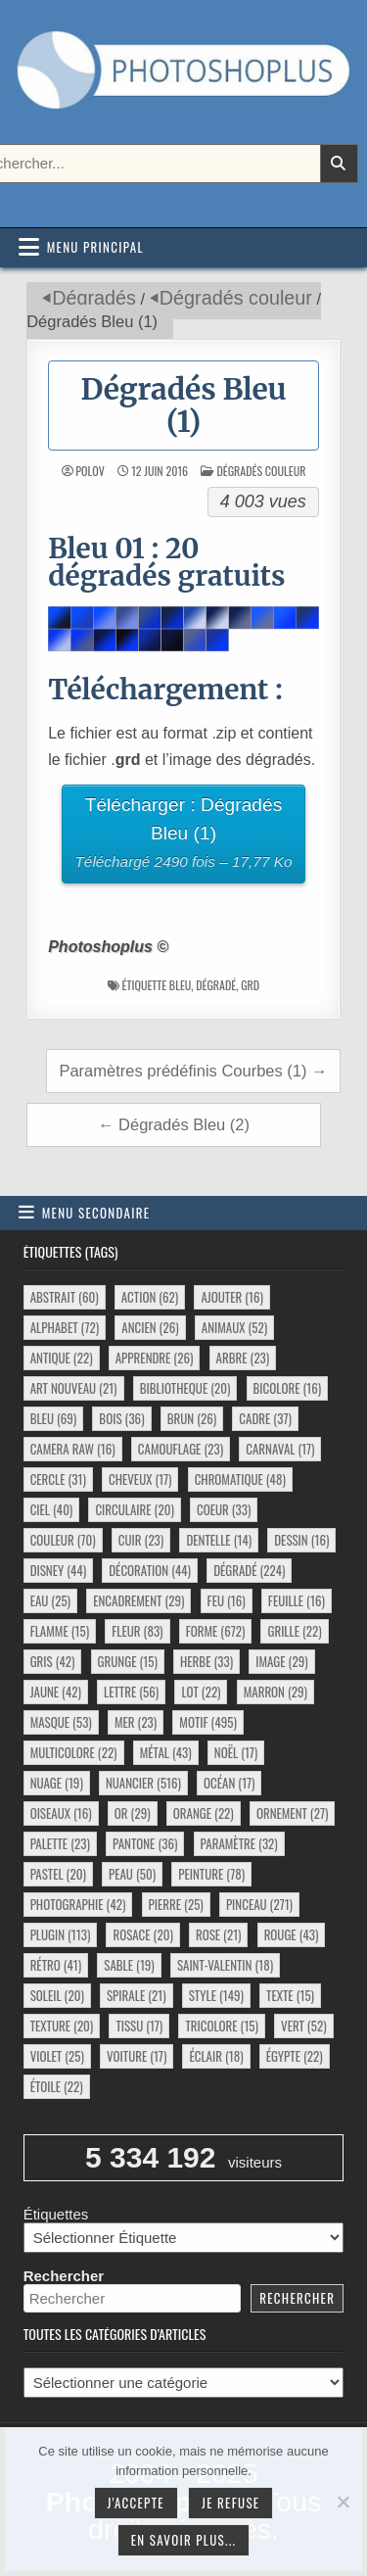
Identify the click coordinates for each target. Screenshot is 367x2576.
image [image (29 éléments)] (281, 1661)
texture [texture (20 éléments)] (62, 2025)
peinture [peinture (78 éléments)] (211, 1874)
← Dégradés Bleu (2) (174, 1124)
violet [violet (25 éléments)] (57, 2056)
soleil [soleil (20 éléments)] (57, 1995)
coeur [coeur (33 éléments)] (224, 1509)
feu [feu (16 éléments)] (226, 1600)
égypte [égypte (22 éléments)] (294, 2056)
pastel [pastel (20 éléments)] (58, 1874)
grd (250, 985)
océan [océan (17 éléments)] (229, 1782)
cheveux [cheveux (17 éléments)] (140, 1479)
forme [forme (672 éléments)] (216, 1631)
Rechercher (64, 2275)
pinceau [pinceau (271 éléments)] (259, 1904)
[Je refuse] (342, 2501)
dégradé (216, 985)
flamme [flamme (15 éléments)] (59, 1631)
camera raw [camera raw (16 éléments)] (72, 1448)
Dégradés (94, 298)
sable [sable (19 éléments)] (129, 1965)
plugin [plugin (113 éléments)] (60, 1934)
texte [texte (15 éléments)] (290, 1995)
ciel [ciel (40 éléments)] (51, 1509)
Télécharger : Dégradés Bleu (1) (183, 835)
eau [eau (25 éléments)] (50, 1600)
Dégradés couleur (236, 298)
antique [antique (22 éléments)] (61, 1357)
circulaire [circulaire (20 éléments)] (134, 1509)
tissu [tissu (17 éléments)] (138, 2025)
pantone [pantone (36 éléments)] (145, 1843)
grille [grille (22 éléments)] (294, 1631)
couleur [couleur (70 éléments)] (63, 1540)
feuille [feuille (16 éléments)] (296, 1600)
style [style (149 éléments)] (216, 1995)
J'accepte (136, 2502)
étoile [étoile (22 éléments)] (56, 2086)
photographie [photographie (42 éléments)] (78, 1904)
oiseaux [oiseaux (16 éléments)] (61, 1813)
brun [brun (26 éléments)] (191, 1418)
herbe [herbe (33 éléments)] (206, 1661)
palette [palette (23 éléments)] (60, 1843)
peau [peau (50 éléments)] (132, 1874)
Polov (89, 471)
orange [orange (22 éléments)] (203, 1813)
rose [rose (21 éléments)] (219, 1934)
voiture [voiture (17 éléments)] (136, 2056)
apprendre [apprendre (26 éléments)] (154, 1357)
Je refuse (231, 2502)
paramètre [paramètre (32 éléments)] (239, 1843)
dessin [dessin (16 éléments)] (301, 1540)
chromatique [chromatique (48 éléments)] (240, 1479)
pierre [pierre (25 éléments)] (176, 1904)
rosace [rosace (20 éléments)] (142, 1934)
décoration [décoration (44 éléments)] (150, 1570)
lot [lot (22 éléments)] (200, 1691)
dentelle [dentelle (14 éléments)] (219, 1540)
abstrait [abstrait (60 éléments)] (64, 1297)
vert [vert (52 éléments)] (303, 2025)
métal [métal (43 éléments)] (166, 1752)
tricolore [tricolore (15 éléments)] (221, 2025)
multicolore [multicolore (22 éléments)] (73, 1752)
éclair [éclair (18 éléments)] (216, 2056)
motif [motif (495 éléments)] (207, 1722)
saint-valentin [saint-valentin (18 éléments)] (225, 1965)
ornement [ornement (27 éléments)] (292, 1813)
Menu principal (95, 247)
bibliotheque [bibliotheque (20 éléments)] (185, 1388)
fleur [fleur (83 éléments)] (137, 1631)
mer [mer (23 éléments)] (136, 1722)
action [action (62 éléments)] (149, 1297)
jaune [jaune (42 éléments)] (55, 1691)
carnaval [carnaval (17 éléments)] (280, 1448)
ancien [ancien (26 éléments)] (149, 1327)
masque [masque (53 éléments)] (61, 1722)
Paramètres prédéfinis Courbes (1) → (193, 1070)
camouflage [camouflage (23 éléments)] (180, 1448)
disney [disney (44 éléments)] (58, 1570)
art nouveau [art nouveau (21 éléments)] (73, 1388)
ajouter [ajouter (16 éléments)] (231, 1297)
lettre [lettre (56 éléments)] (131, 1691)
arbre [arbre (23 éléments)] (243, 1357)
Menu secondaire (96, 1212)
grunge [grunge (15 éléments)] (128, 1661)
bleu (180, 985)
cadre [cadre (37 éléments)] (265, 1418)
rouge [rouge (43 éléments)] (291, 1934)
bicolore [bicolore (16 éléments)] (287, 1388)
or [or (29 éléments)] (133, 1813)
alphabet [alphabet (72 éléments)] (64, 1327)
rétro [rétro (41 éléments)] (55, 1965)
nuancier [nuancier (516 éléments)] (143, 1782)
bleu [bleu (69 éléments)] (53, 1418)
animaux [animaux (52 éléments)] (234, 1327)
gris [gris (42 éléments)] (52, 1661)
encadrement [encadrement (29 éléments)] (138, 1600)
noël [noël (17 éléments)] (235, 1752)
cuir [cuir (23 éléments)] (140, 1540)
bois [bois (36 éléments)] (121, 1418)
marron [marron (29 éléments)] (275, 1691)
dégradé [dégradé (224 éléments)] (249, 1570)
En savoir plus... (184, 2540)
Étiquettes (56, 2214)
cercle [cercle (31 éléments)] (58, 1479)
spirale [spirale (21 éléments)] (136, 1995)
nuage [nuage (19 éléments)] (56, 1782)
